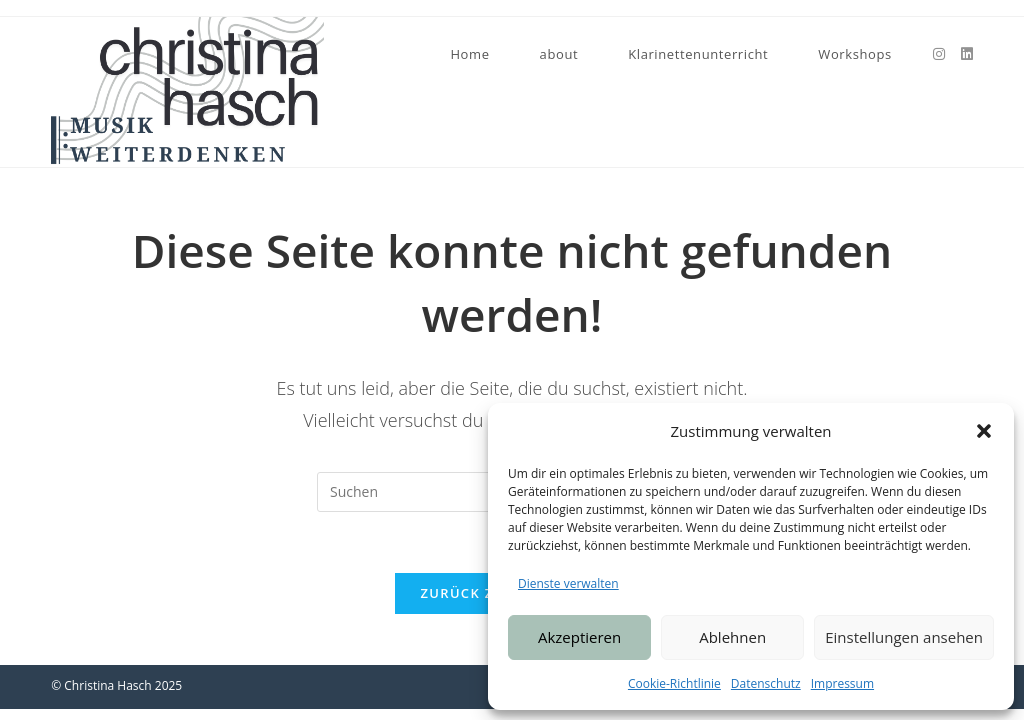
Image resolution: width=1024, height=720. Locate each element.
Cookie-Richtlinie (674, 683)
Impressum (842, 683)
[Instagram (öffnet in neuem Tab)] (939, 54)
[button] (984, 431)
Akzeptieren (579, 637)
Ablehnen (732, 637)
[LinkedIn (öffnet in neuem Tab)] (967, 54)
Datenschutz (766, 683)
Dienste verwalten (568, 583)
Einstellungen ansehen (904, 637)
